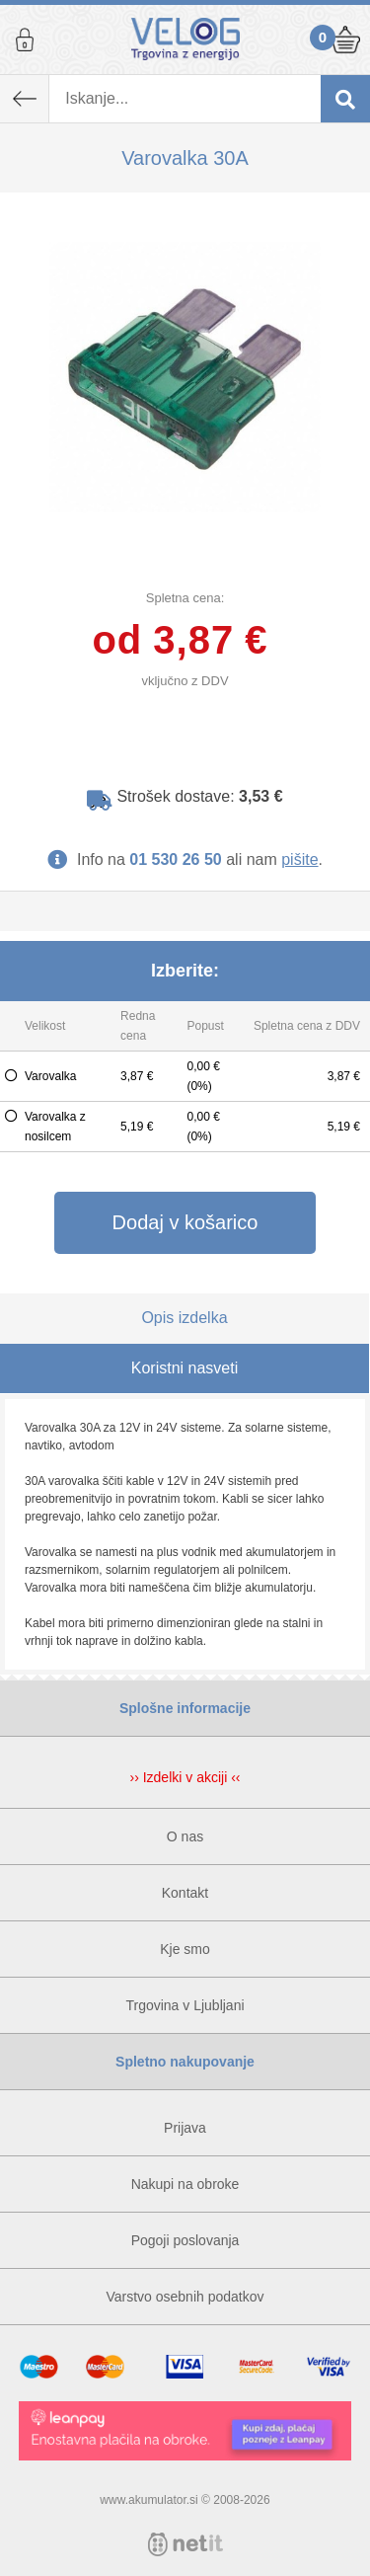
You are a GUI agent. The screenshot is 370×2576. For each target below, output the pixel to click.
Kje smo (185, 1949)
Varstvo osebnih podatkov (184, 2296)
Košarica (345, 39)
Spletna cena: (185, 597)
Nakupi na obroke (185, 2184)
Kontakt (185, 1893)
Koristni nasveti (185, 1368)
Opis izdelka (184, 1317)
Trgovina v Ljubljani (184, 2005)
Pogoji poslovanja (185, 2240)
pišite (299, 859)
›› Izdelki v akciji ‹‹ (184, 1777)
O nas (185, 1836)
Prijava (24, 39)
